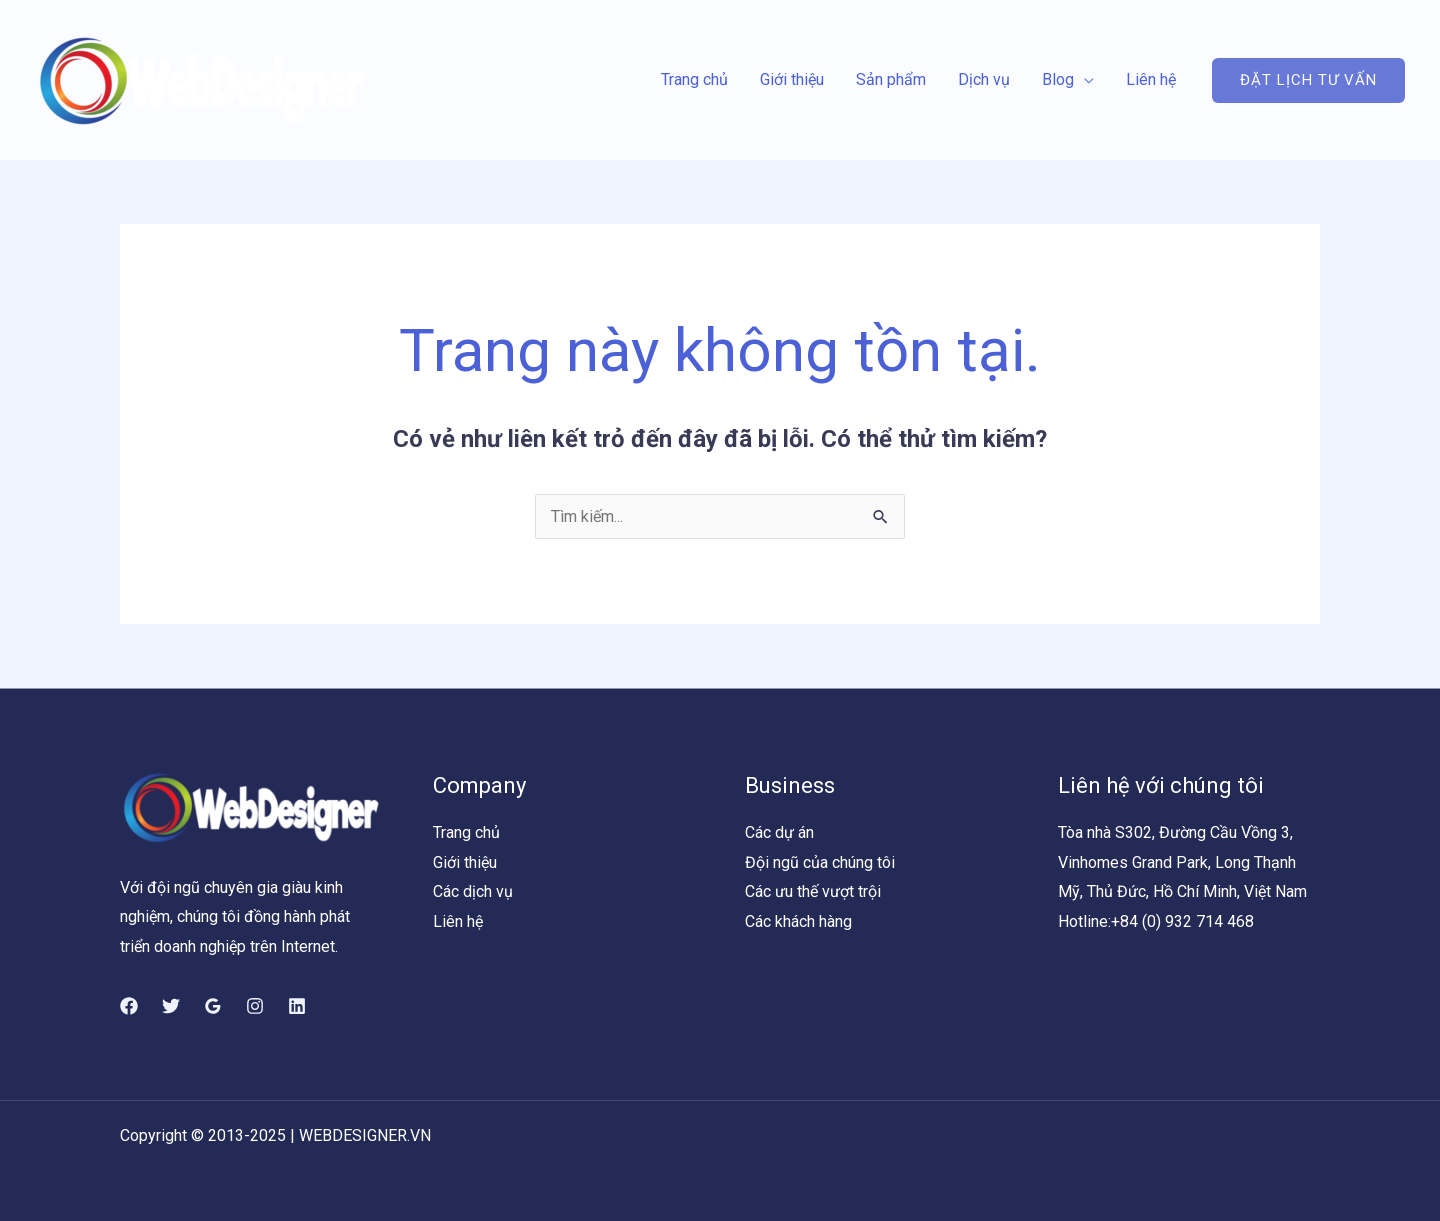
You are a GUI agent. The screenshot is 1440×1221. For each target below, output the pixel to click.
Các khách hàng (798, 921)
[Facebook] (129, 1006)
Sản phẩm (891, 79)
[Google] (213, 1006)
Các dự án (779, 832)
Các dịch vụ (473, 891)
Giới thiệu (792, 79)
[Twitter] (171, 1006)
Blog (1058, 79)
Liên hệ (1151, 79)
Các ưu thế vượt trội (813, 891)
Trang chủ (694, 79)
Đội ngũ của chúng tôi (820, 862)
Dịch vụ (984, 79)
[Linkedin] (297, 1006)
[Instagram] (255, 1006)
